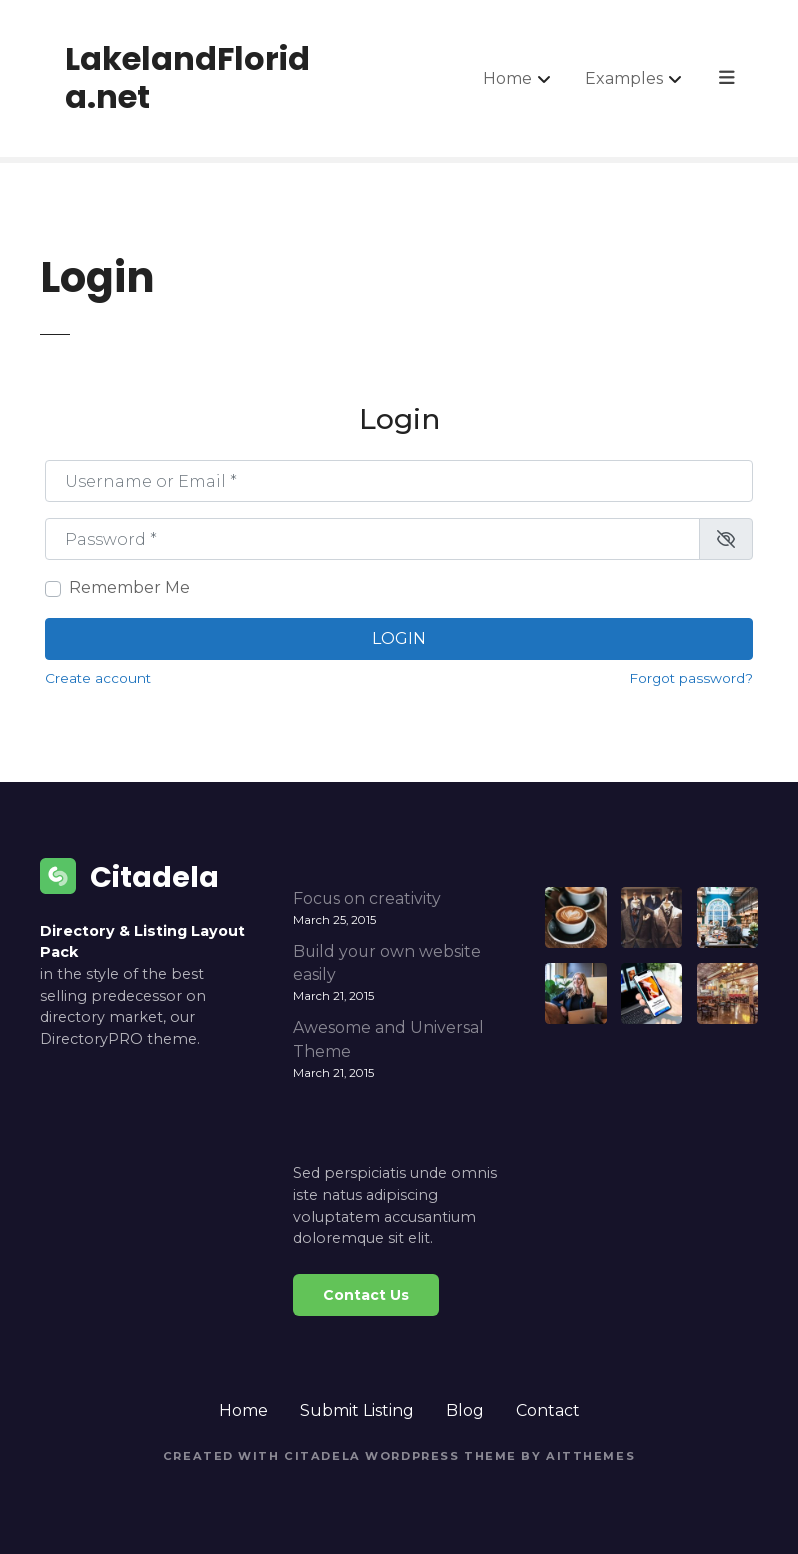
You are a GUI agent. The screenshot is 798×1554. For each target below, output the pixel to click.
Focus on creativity (367, 898)
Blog (465, 1410)
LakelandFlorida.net (187, 77)
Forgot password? (691, 678)
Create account (98, 678)
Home (509, 77)
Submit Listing (357, 1410)
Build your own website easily (387, 963)
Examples (626, 77)
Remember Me (129, 587)
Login (399, 638)
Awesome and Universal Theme (388, 1039)
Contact (548, 1410)
